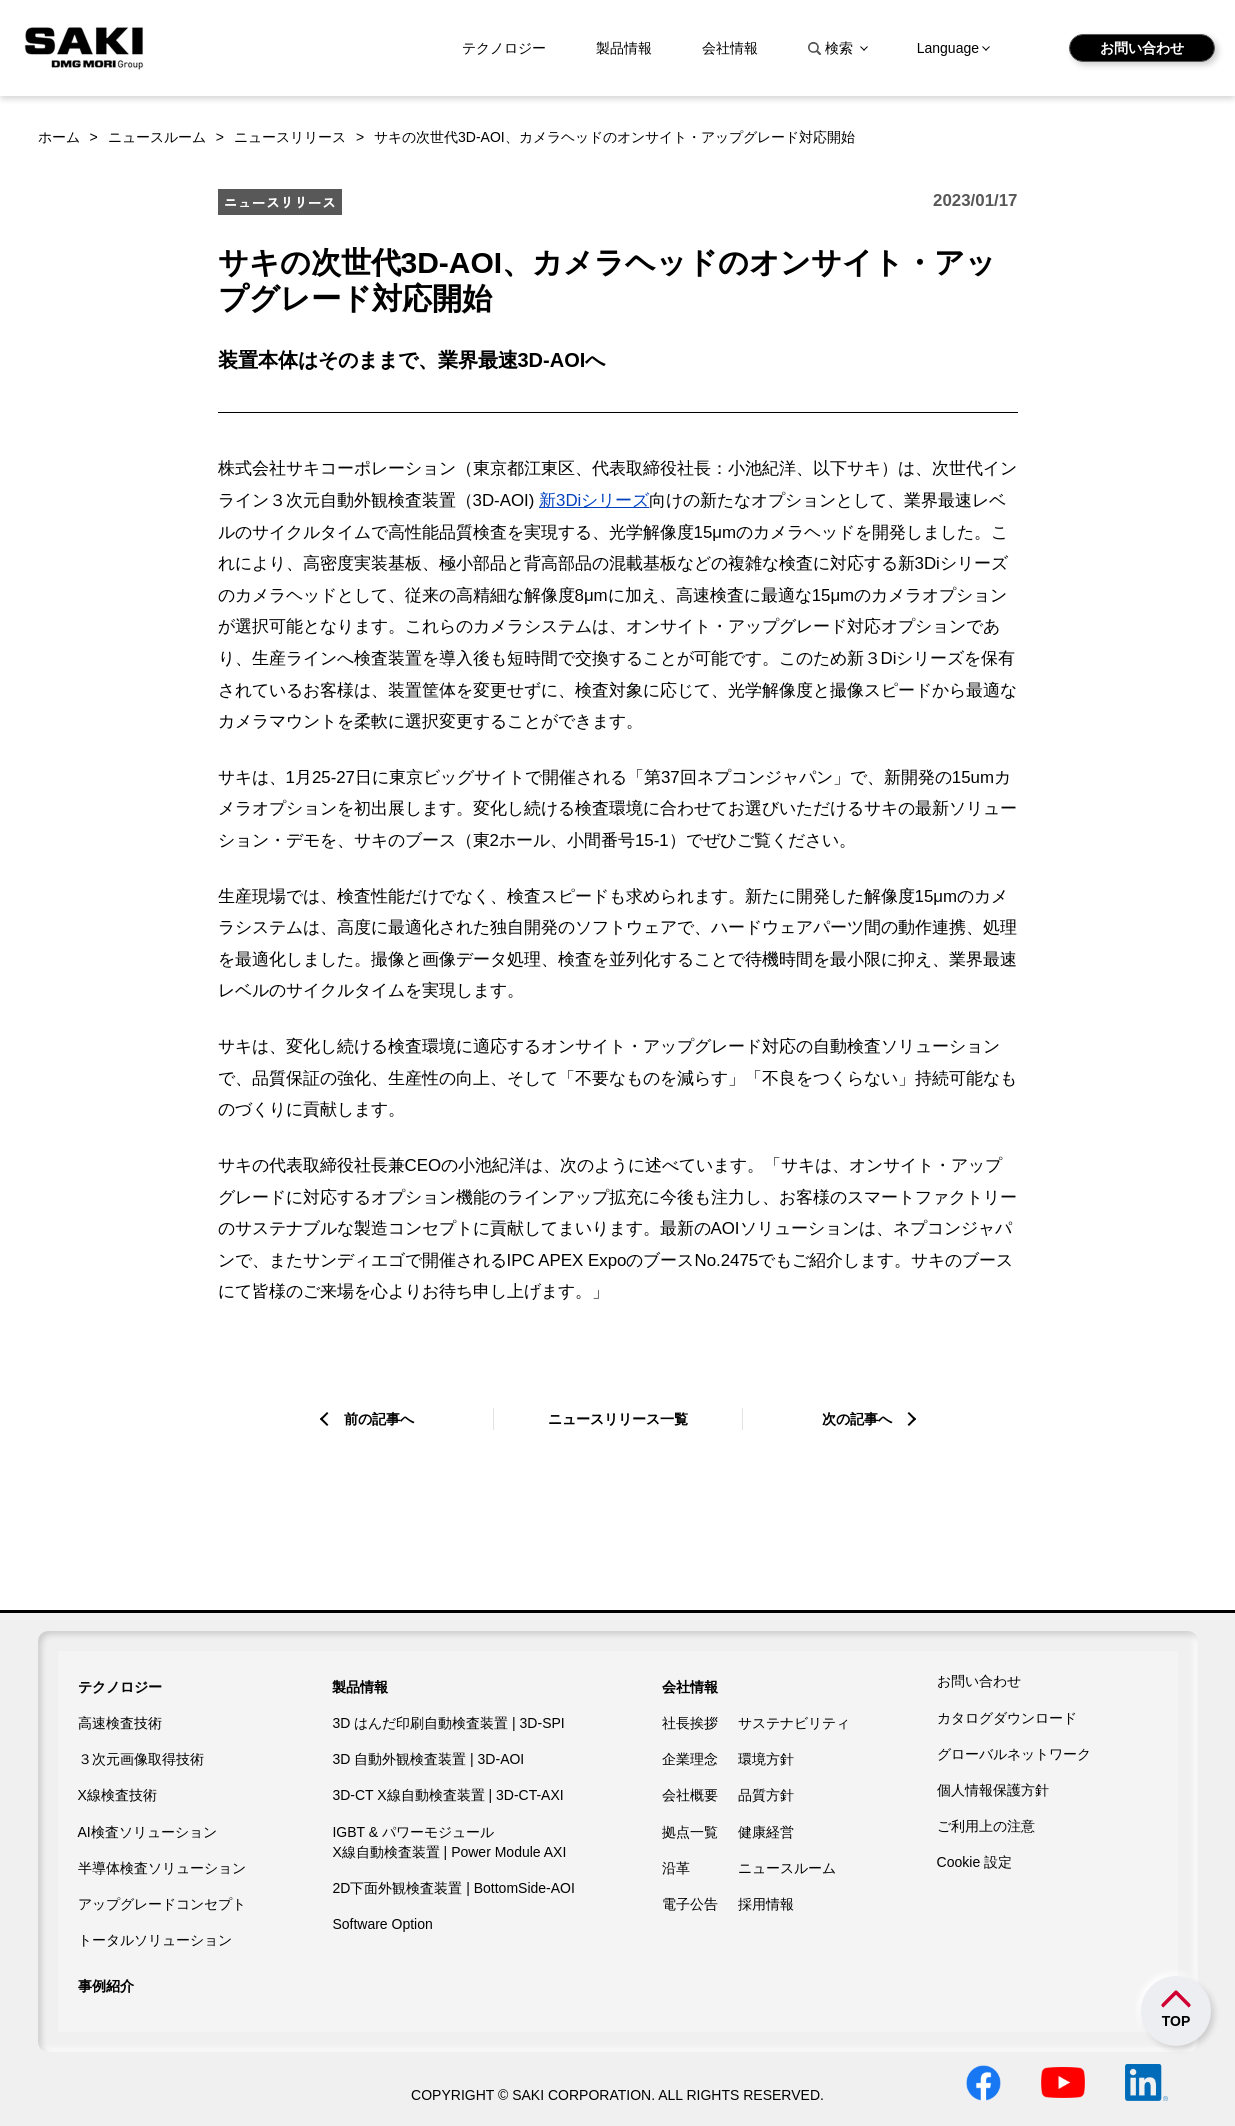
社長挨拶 (690, 1723)
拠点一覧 (690, 1832)
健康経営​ (766, 1832)
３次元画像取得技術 (141, 1759)
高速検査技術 (120, 1723)
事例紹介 (106, 1986)
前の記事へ (379, 1419)
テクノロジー (504, 48)
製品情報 (624, 48)
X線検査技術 (117, 1795)
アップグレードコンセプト (162, 1904)
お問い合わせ (1142, 48)
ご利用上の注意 (986, 1826)
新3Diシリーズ (594, 500)
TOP (1176, 2021)
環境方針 (766, 1759)
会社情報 (730, 48)
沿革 (676, 1868)
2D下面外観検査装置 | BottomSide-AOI (453, 1888)
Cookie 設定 (974, 1862)
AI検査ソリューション (147, 1832)
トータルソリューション (155, 1940)
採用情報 (766, 1904)
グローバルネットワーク (1014, 1754)
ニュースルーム (157, 137)
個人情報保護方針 (993, 1790)
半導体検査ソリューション (162, 1868)
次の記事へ (857, 1419)
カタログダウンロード (1007, 1718)
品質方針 (766, 1795)
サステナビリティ (794, 1723)
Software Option (382, 1924)
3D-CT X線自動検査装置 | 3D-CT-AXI (447, 1795)
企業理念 (690, 1759)
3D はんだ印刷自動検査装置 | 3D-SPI (448, 1723)
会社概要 (690, 1795)
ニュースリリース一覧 (618, 1419)
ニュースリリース (290, 137)
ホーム (59, 137)
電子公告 (690, 1904)
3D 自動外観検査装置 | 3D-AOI (428, 1759)
